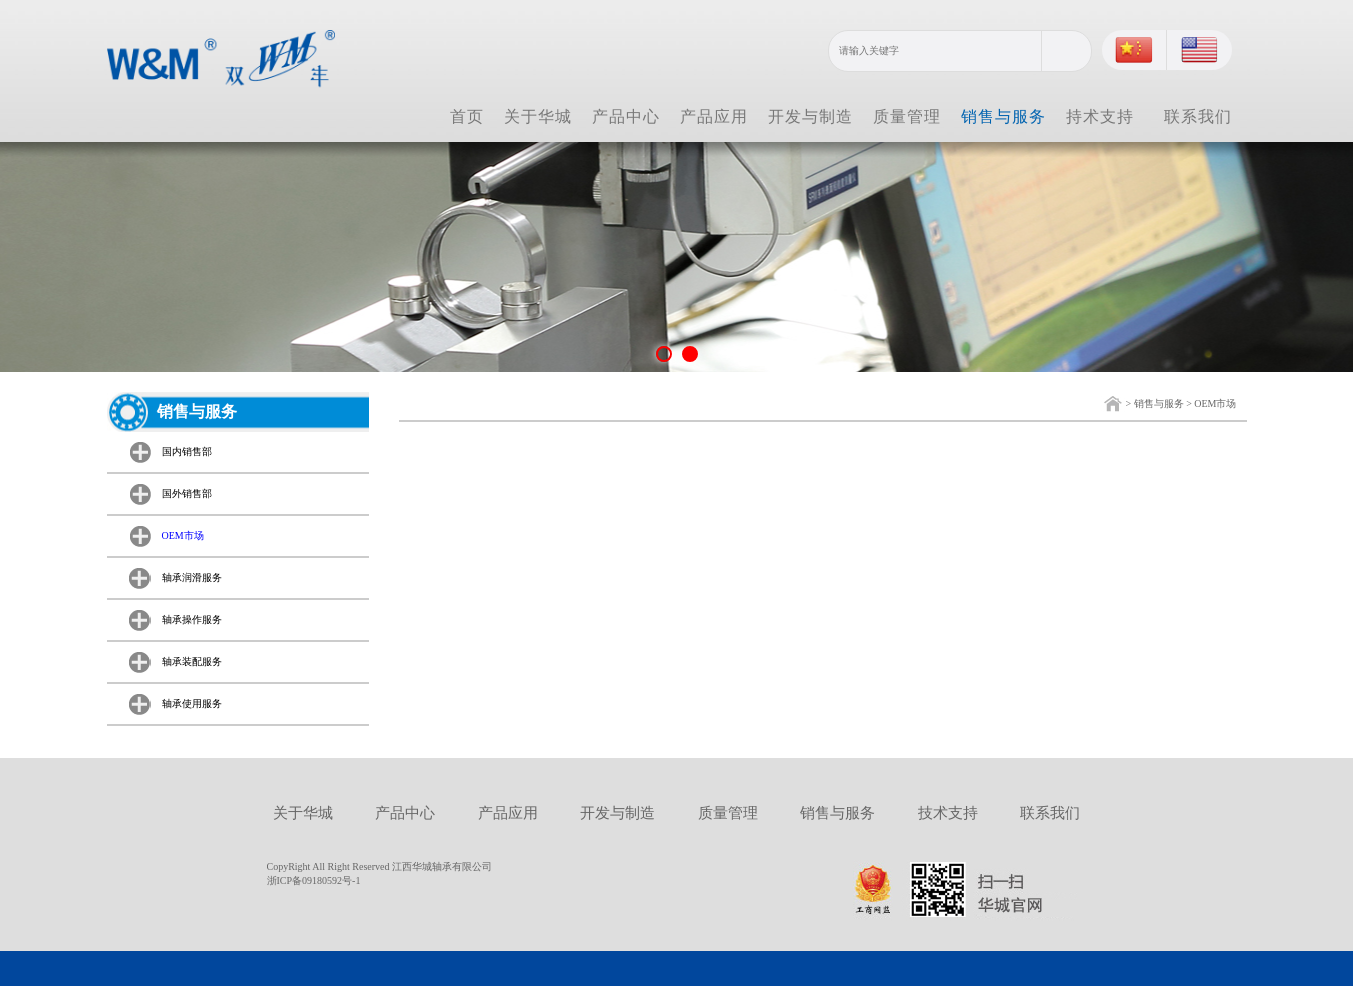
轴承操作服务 (192, 619)
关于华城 (538, 116)
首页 (467, 116)
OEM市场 (1215, 403)
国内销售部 (187, 451)
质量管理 (907, 116)
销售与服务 (1003, 116)
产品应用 (714, 116)
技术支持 (948, 813)
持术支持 (1100, 116)
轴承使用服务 (192, 703)
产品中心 (626, 116)
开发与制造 (810, 116)
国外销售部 (187, 493)
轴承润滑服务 (192, 577)
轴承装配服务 (192, 661)
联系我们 (1198, 116)
